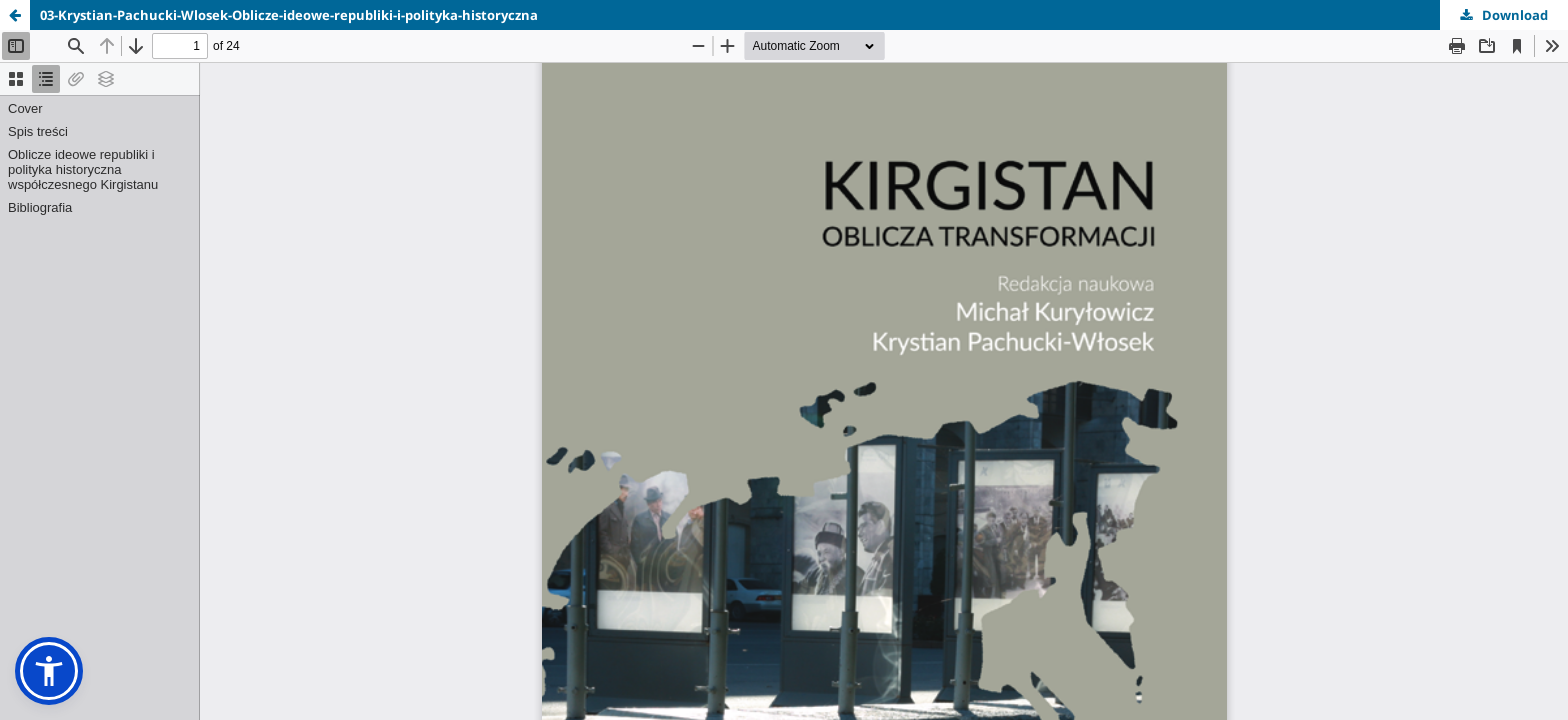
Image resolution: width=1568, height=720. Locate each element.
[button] (49, 671)
